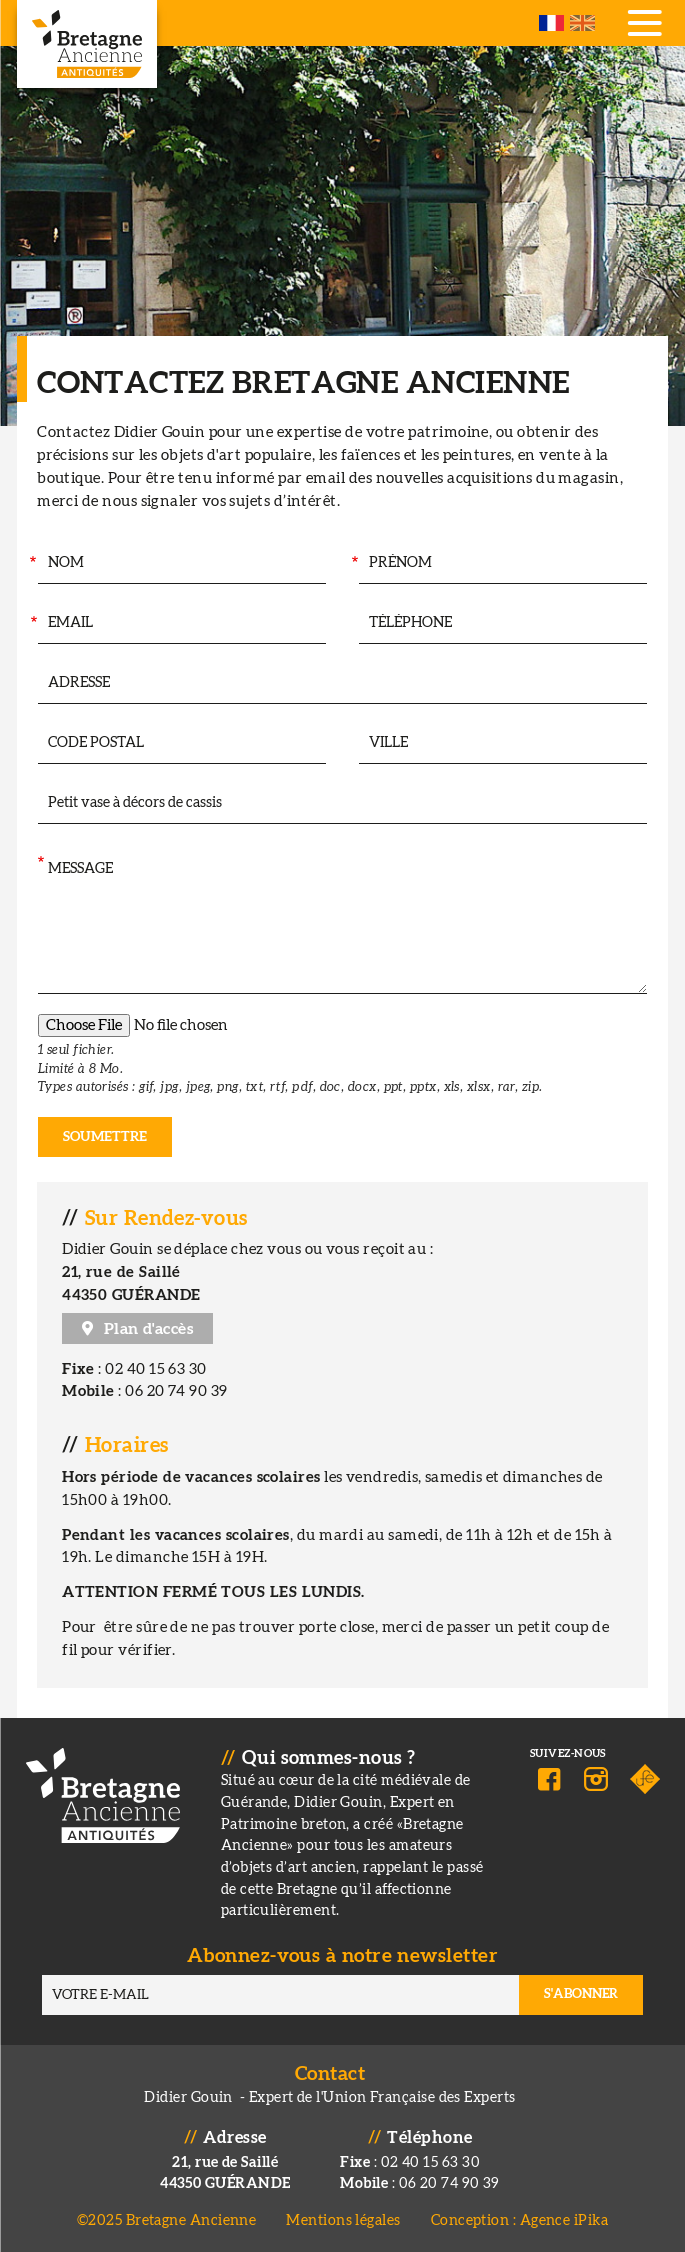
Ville (350, 743)
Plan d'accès (148, 1329)
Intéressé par (38, 803)
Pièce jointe (37, 1033)
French (551, 23)
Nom (31, 563)
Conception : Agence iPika (519, 2220)
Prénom (353, 563)
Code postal (30, 743)
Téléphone (351, 623)
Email (32, 623)
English (582, 23)
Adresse (36, 683)
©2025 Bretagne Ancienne (167, 2220)
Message (39, 863)
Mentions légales (343, 2220)
